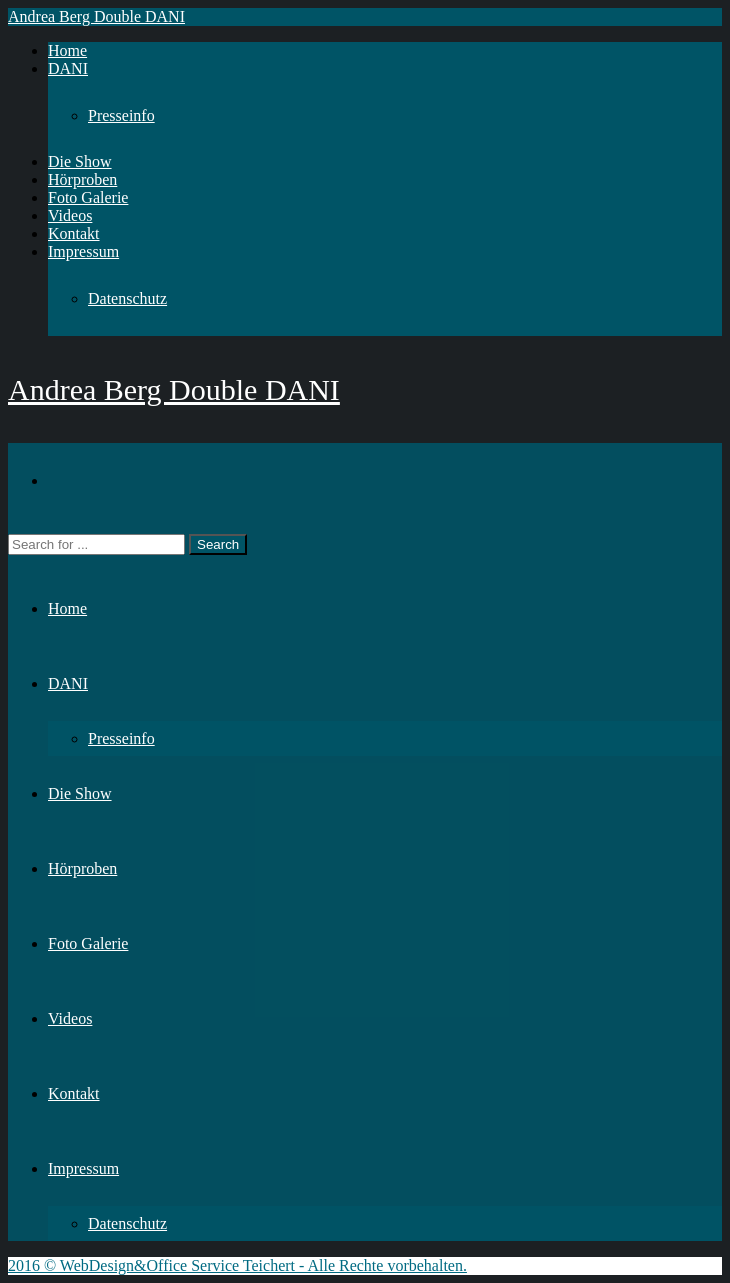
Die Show (80, 161)
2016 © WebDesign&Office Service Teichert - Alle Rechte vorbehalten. (237, 1265)
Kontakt (74, 233)
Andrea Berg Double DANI (96, 16)
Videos (70, 215)
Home (67, 50)
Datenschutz (127, 298)
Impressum (83, 251)
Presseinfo (121, 115)
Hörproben (82, 179)
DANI (68, 68)
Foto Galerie (88, 197)
